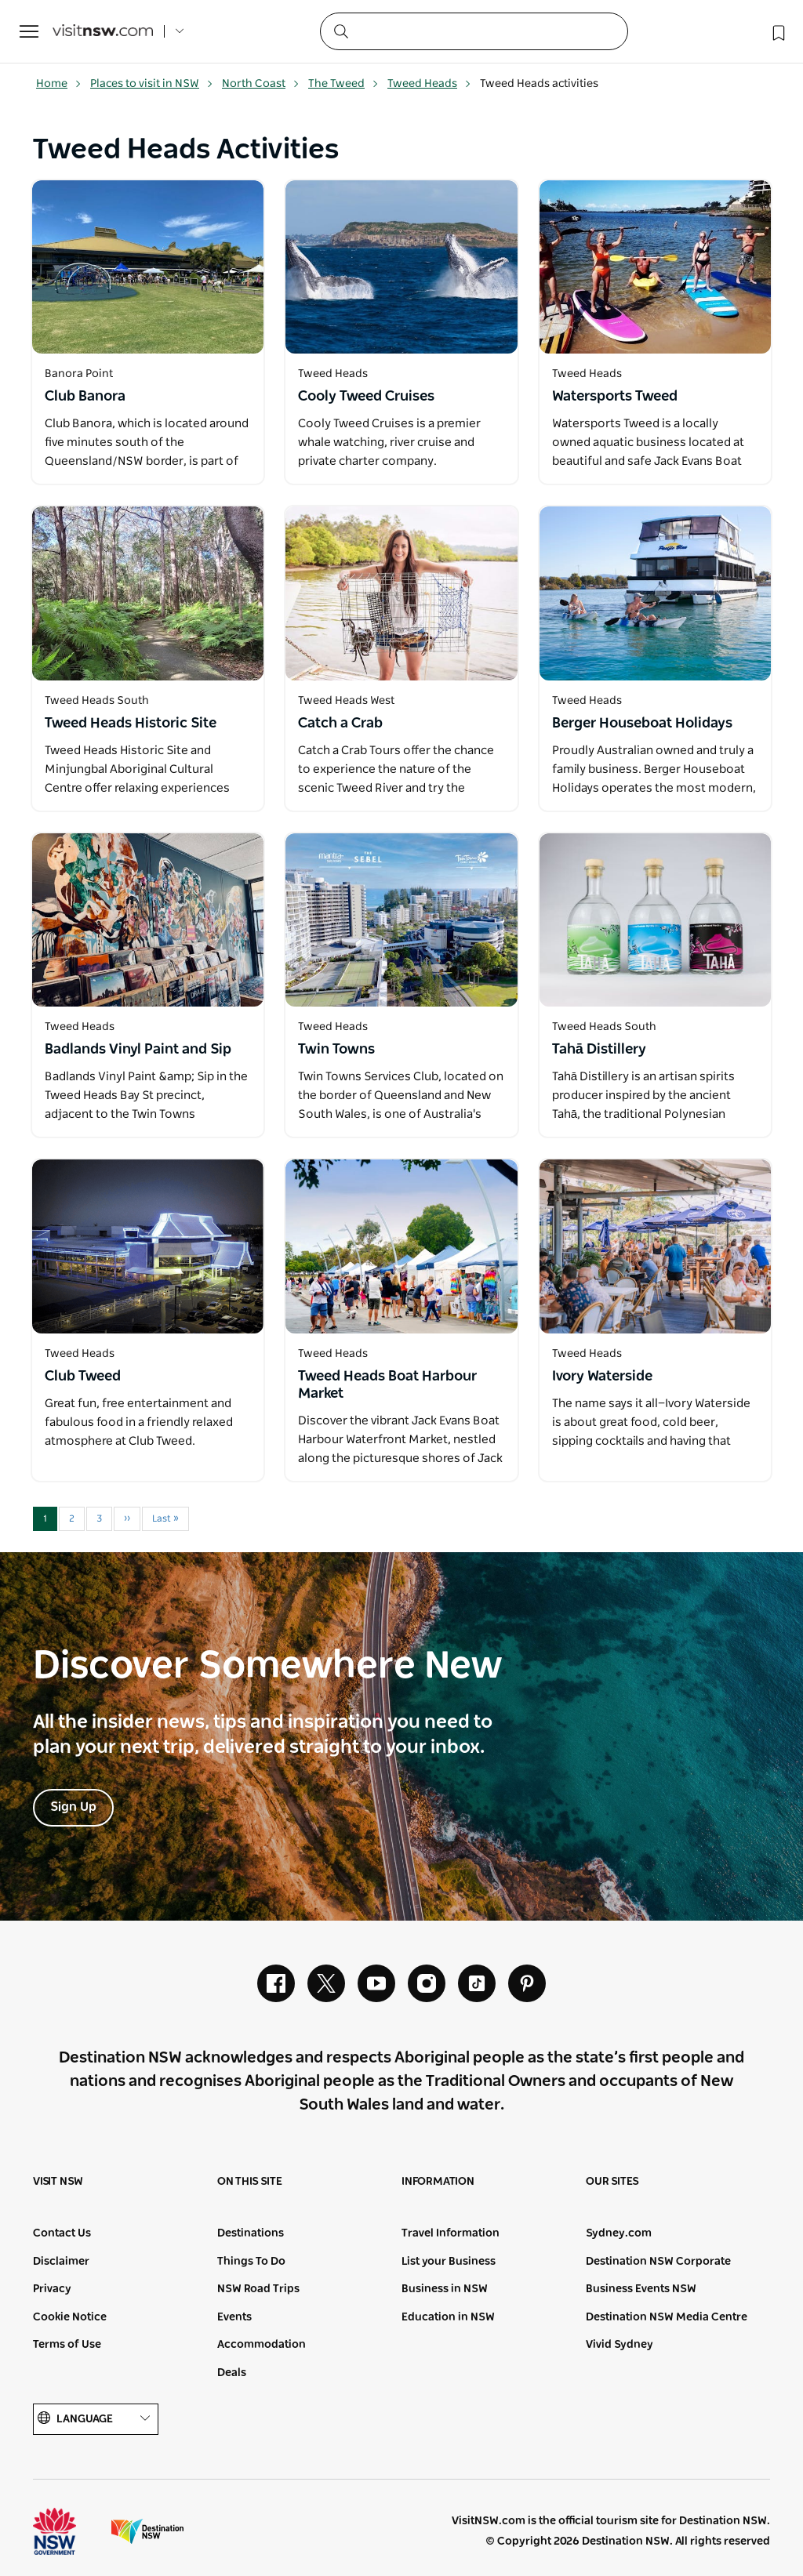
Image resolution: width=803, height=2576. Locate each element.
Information (438, 2181)
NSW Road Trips (258, 2289)
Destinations (250, 2233)
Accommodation (261, 2344)
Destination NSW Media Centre (666, 2317)
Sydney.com (619, 2233)
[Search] (474, 31)
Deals (231, 2372)
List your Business (449, 2261)
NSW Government (69, 2531)
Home (59, 84)
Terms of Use (67, 2344)
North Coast (261, 84)
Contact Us (62, 2233)
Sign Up (73, 1807)
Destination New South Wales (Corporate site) (147, 2531)
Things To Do (251, 2261)
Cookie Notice (70, 2317)
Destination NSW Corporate (658, 2261)
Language (96, 2418)
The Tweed (343, 84)
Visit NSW (58, 2181)
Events (234, 2317)
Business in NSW (445, 2289)
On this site (249, 2181)
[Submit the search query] (340, 30)
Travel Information (451, 2233)
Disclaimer (61, 2261)
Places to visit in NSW (151, 84)
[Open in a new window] (147, 267)
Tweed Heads (429, 84)
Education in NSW (448, 2317)
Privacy (52, 2289)
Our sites (612, 2181)
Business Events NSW (641, 2289)
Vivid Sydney (619, 2344)
